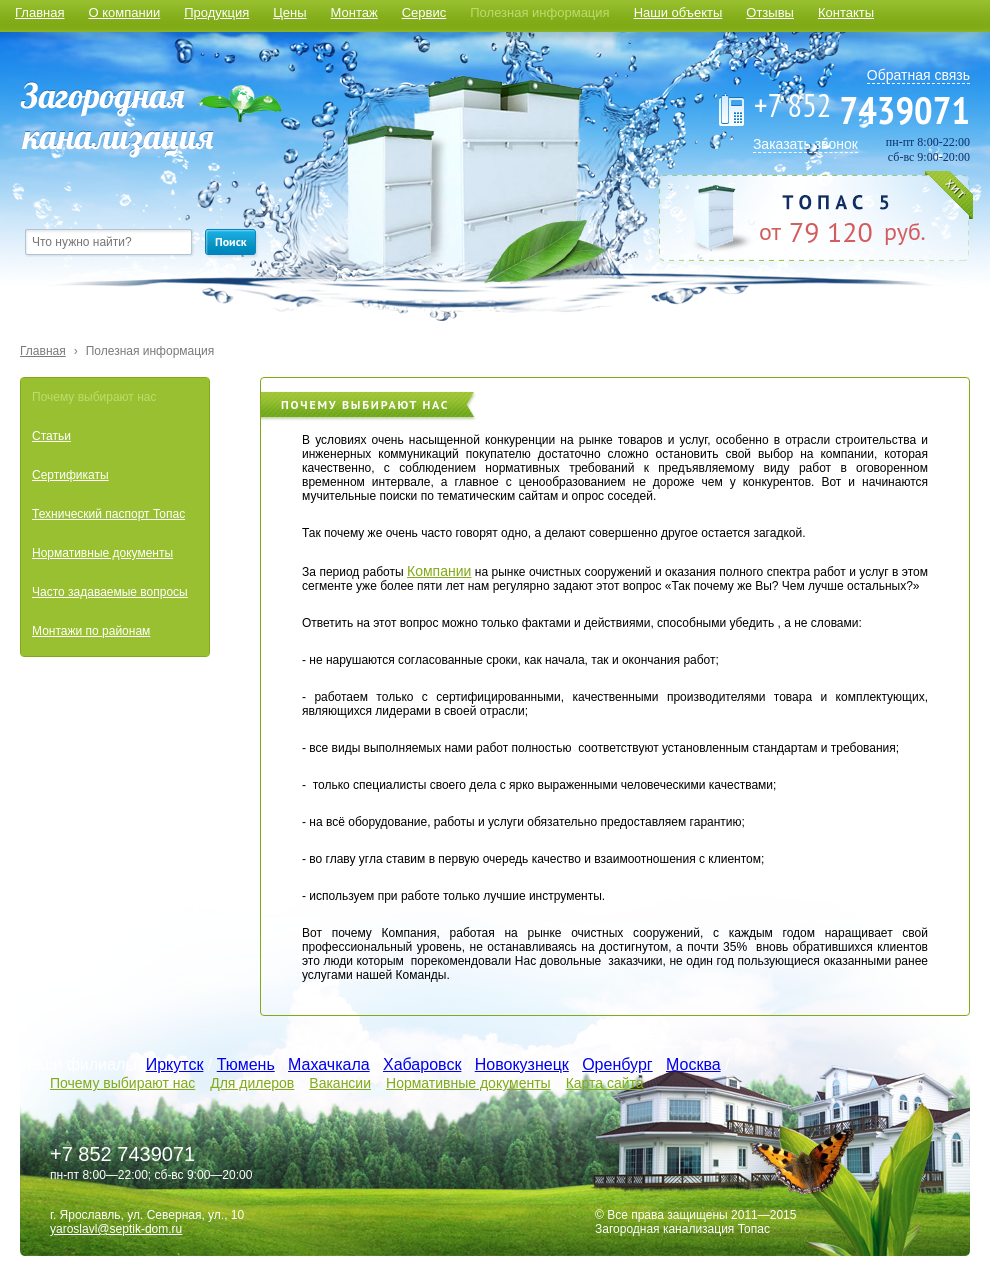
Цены (289, 12)
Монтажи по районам (91, 631)
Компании (439, 571)
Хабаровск (422, 1064)
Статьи (51, 436)
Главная (39, 12)
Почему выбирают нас (94, 397)
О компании (124, 12)
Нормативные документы (102, 553)
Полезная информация (539, 12)
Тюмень (246, 1064)
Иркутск (175, 1064)
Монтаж (354, 12)
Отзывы (770, 12)
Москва (693, 1064)
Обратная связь (918, 75)
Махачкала (329, 1064)
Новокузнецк (522, 1064)
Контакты (846, 12)
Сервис (424, 12)
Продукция (216, 12)
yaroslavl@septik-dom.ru (116, 1229)
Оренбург (617, 1064)
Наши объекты (678, 12)
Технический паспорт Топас (108, 514)
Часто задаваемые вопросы (110, 592)
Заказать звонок (805, 144)
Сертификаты (70, 475)
